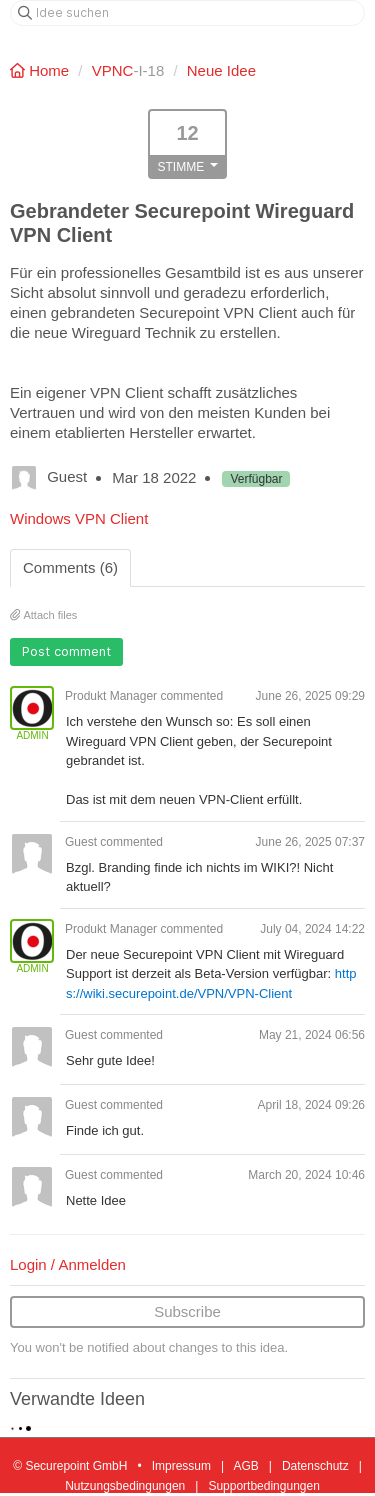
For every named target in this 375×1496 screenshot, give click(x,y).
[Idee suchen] (187, 13)
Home (41, 70)
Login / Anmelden (68, 1264)
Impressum (181, 1466)
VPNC (113, 70)
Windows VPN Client (79, 518)
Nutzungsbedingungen (125, 1486)
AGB (245, 1466)
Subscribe (187, 1311)
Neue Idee (221, 70)
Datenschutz (315, 1466)
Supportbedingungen (263, 1486)
